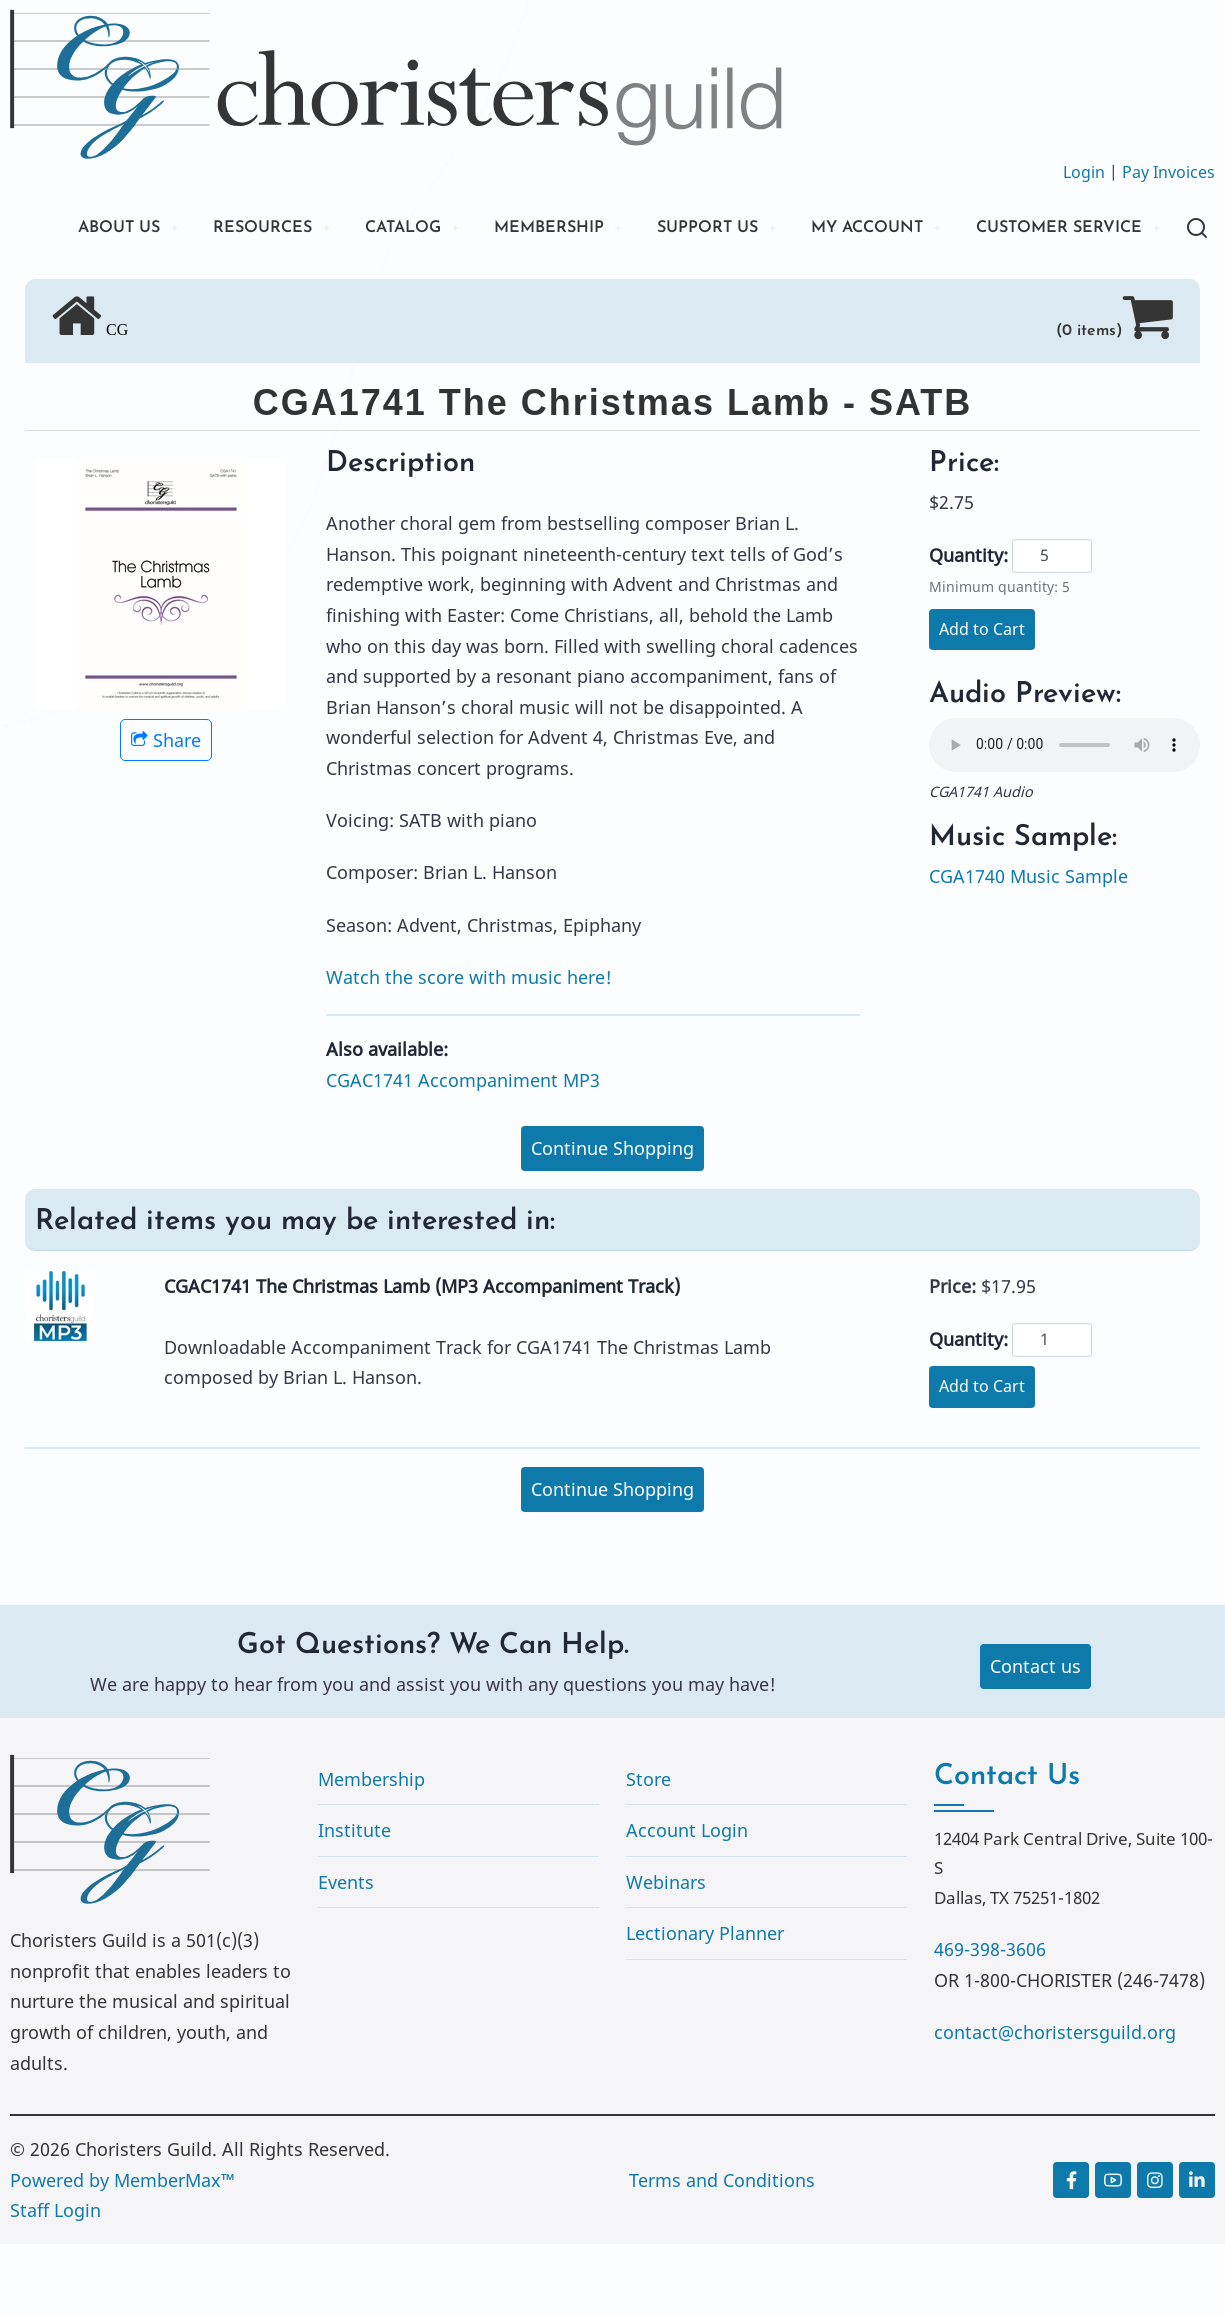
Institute (354, 1902)
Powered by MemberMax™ (122, 2251)
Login (1084, 172)
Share (166, 811)
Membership (371, 1850)
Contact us (1035, 1738)
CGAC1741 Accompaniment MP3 (463, 1151)
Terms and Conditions (722, 2251)
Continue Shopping (612, 1219)
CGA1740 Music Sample (1028, 948)
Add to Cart (982, 701)
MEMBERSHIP (579, 229)
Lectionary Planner (705, 2005)
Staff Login (55, 2282)
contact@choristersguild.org (1055, 2104)
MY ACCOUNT (924, 229)
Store (648, 1850)
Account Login (687, 1902)
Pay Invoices (1168, 172)
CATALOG (420, 229)
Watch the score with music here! (469, 1048)
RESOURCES (267, 229)
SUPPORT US (750, 229)
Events (346, 1954)
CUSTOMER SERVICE (159, 297)
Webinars (666, 1954)
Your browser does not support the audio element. (1064, 817)
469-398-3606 (990, 2021)
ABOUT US (113, 229)
